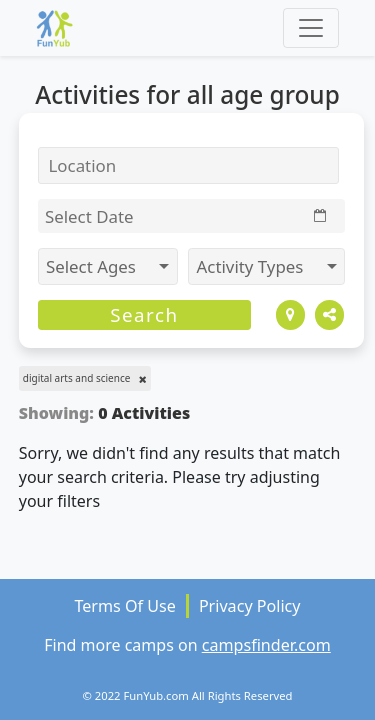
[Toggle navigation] (311, 28)
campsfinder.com (266, 645)
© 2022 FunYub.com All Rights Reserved (187, 695)
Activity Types (252, 266)
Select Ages (93, 266)
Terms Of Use (124, 606)
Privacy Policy (250, 606)
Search (144, 314)
